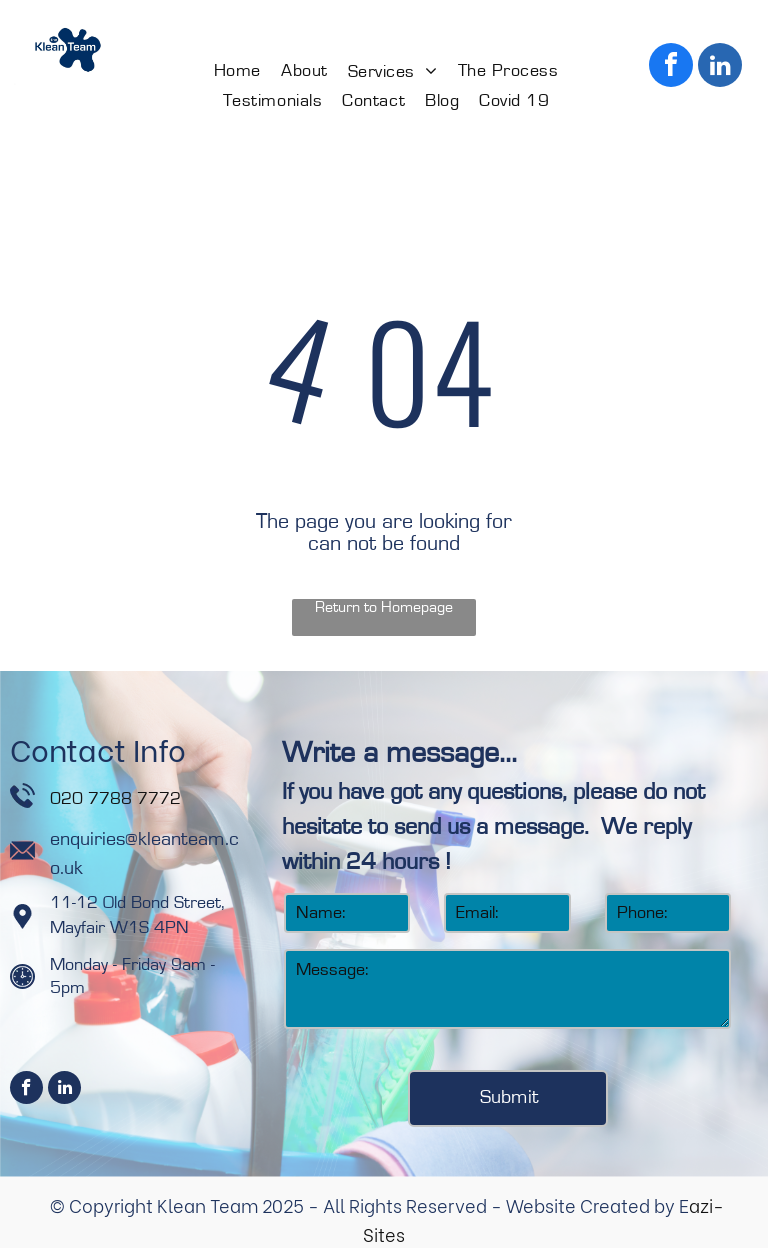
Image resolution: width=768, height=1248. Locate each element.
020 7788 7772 (118, 799)
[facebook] (671, 67)
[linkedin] (720, 67)
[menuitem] (237, 71)
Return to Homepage (384, 607)
